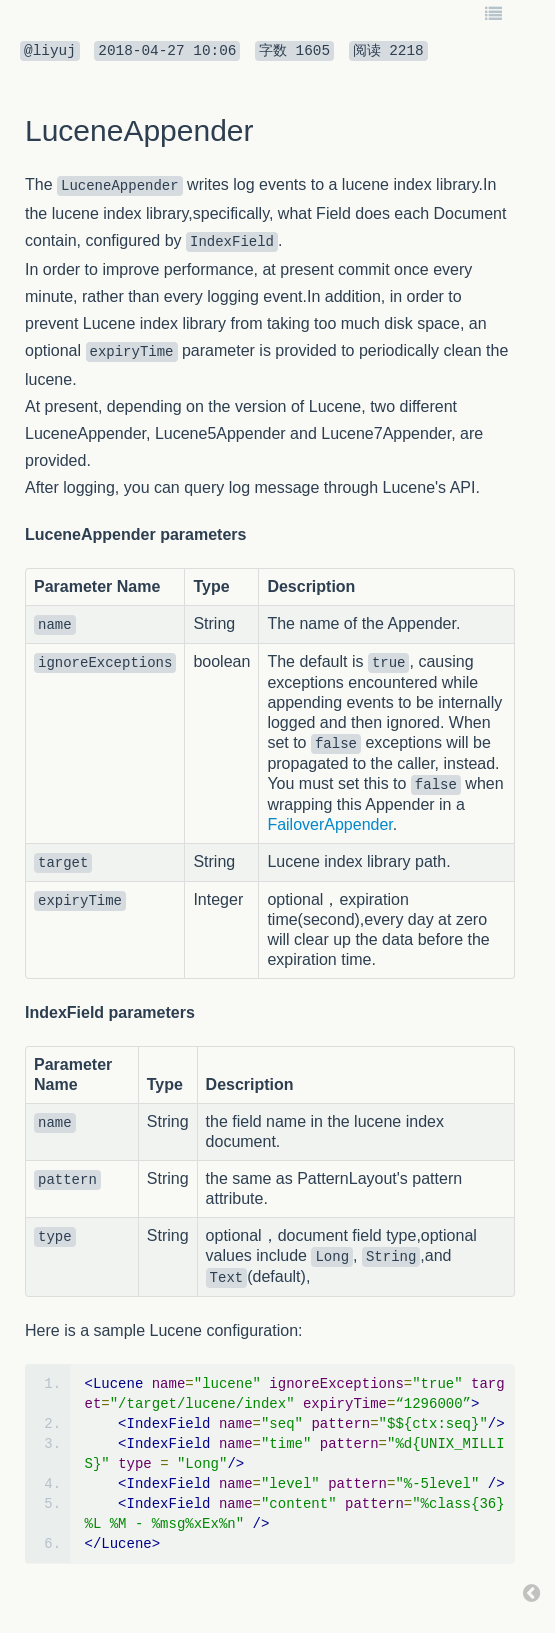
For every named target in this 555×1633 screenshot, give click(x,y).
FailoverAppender (329, 824)
